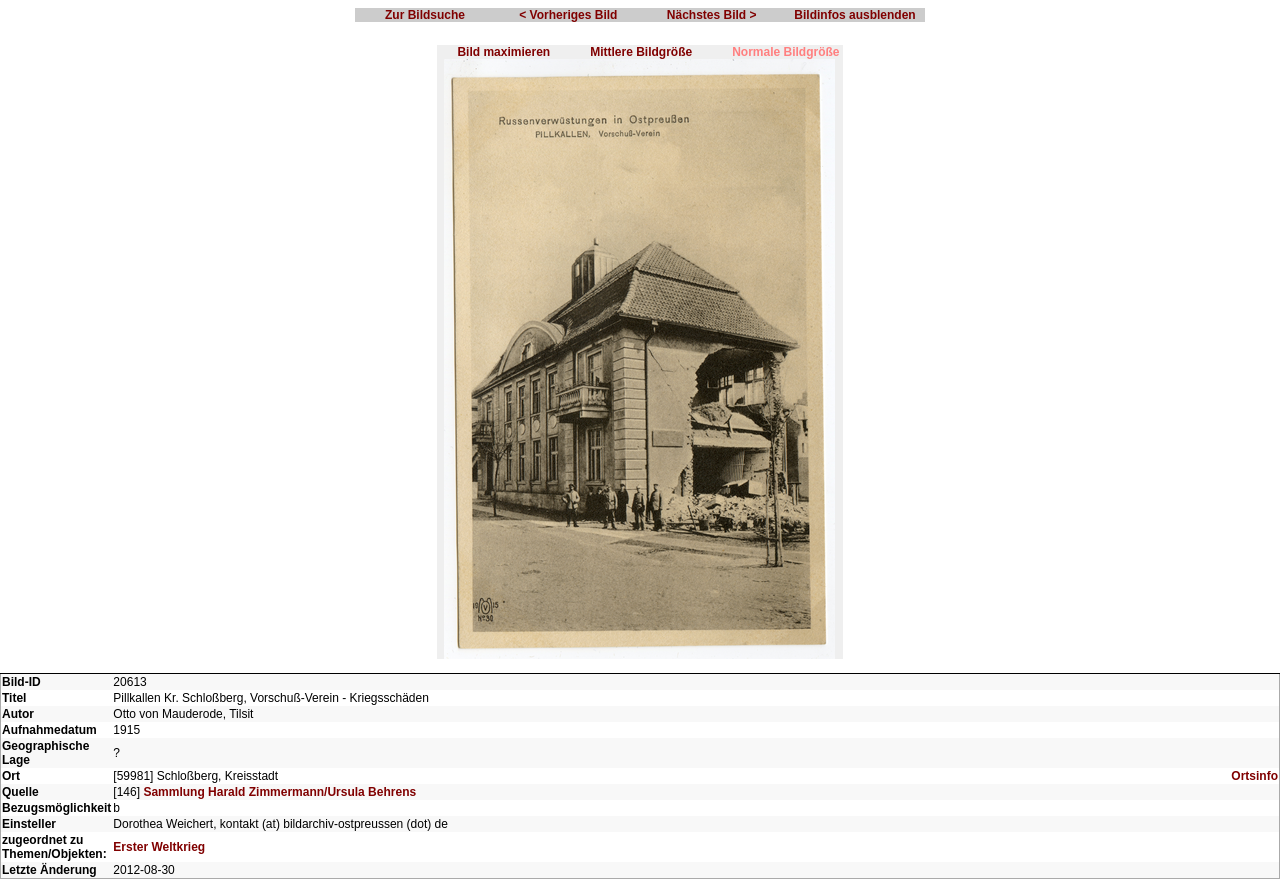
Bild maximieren (503, 52)
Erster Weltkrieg (159, 847)
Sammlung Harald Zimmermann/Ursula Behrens (279, 792)
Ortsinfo (1254, 776)
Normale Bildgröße (785, 52)
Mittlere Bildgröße (641, 52)
